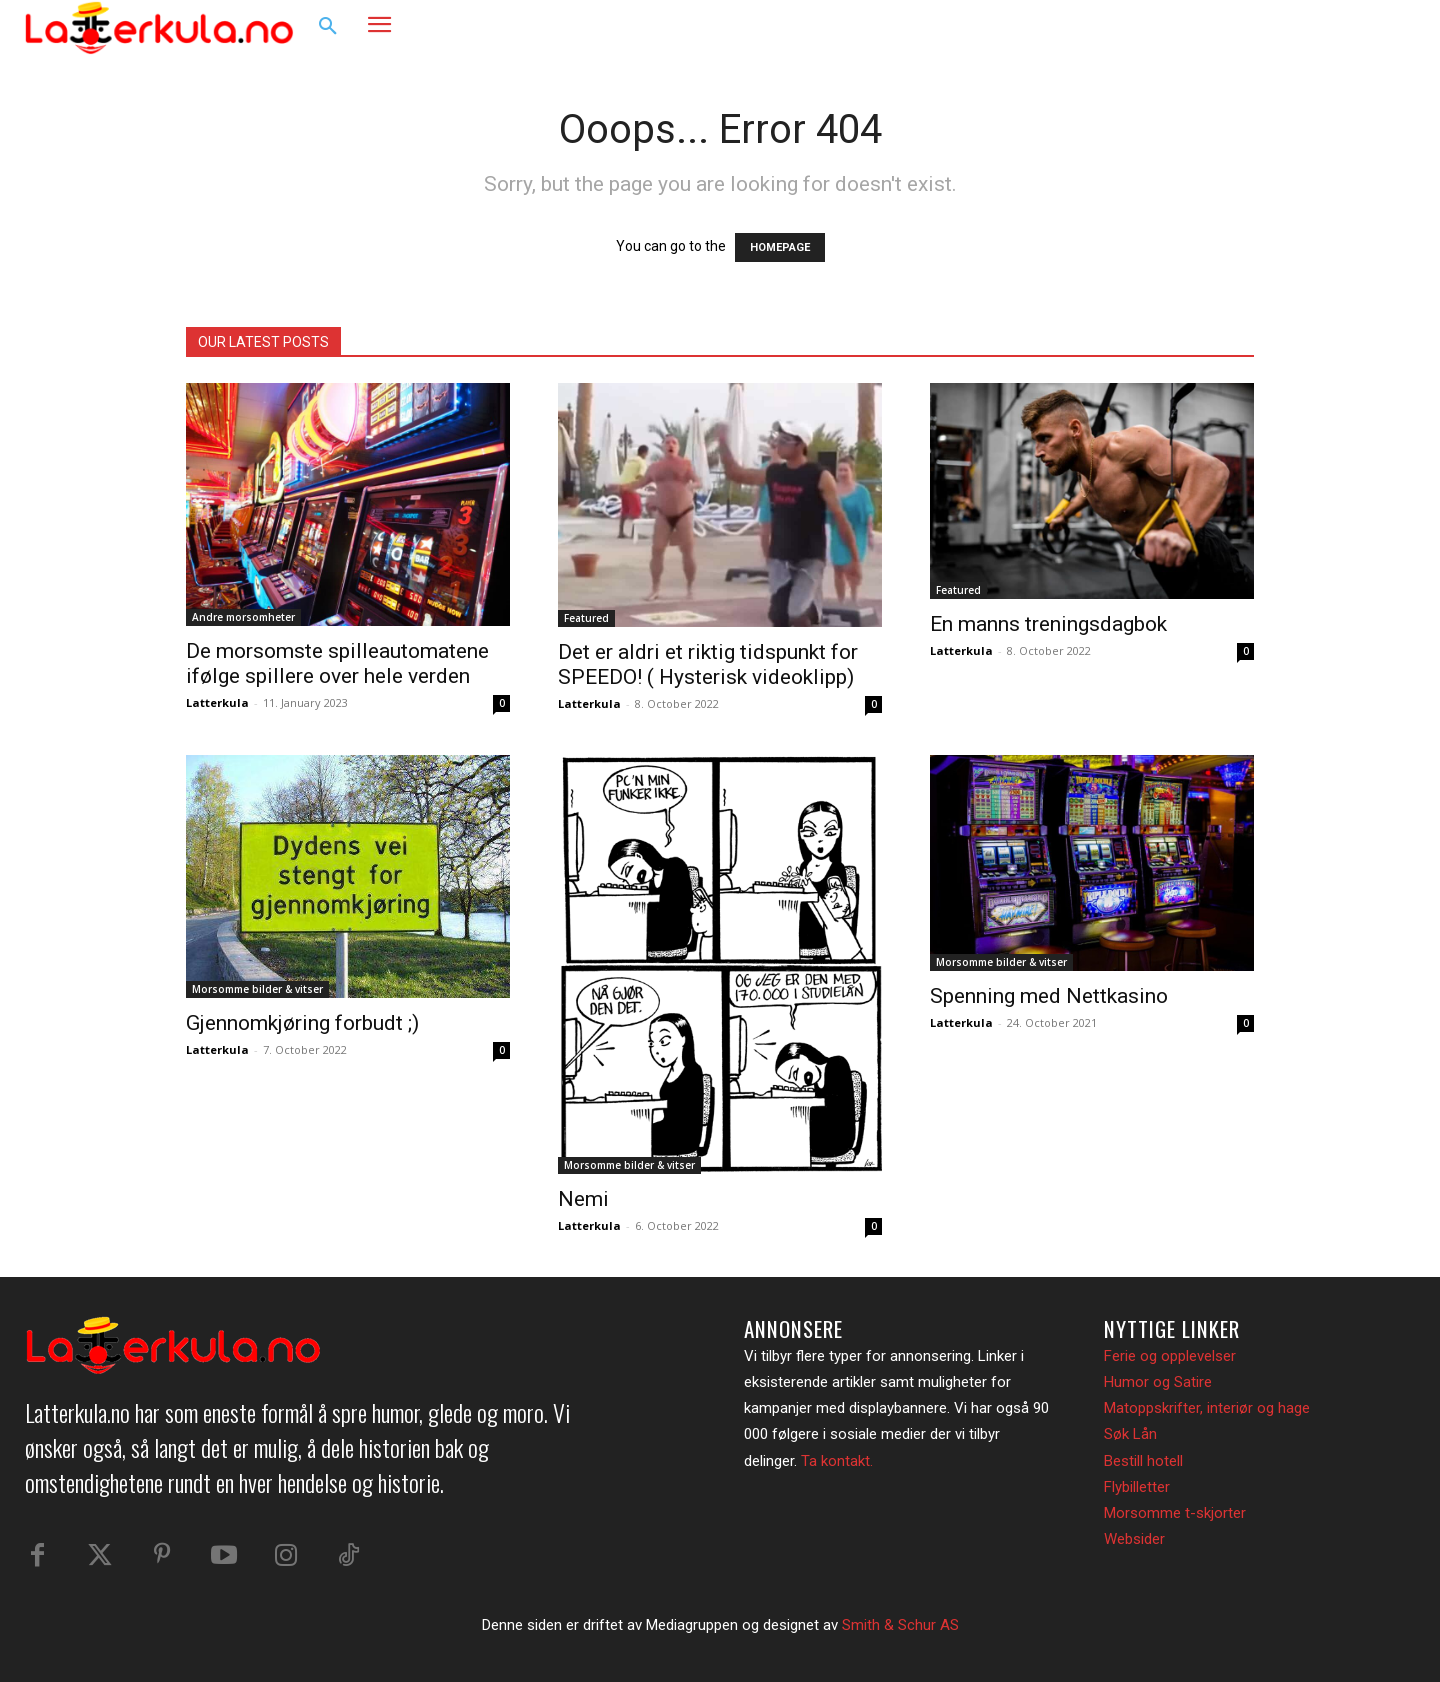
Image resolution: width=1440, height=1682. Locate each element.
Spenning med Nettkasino (1049, 996)
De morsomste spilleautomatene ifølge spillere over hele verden (337, 663)
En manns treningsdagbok (1048, 624)
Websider (1134, 1539)
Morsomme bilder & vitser (257, 989)
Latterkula (217, 702)
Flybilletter (1137, 1487)
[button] (328, 27)
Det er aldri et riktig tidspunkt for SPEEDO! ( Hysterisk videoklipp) (708, 664)
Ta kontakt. (837, 1461)
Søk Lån (1130, 1434)
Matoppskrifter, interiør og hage (1207, 1408)
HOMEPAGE (780, 247)
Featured (586, 618)
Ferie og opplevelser (1170, 1356)
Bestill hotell (1143, 1461)
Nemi (583, 1199)
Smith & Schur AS (900, 1625)
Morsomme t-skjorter (1175, 1513)
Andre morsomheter (243, 617)
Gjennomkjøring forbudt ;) (302, 1023)
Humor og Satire (1158, 1382)
